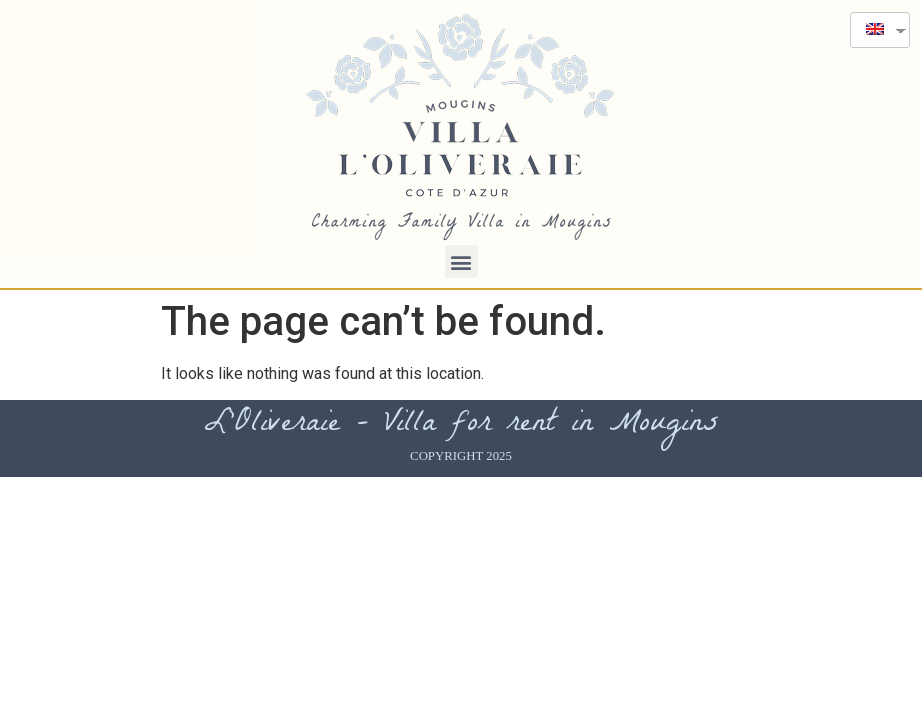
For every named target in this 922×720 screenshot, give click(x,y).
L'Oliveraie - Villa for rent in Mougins (461, 425)
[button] (461, 261)
